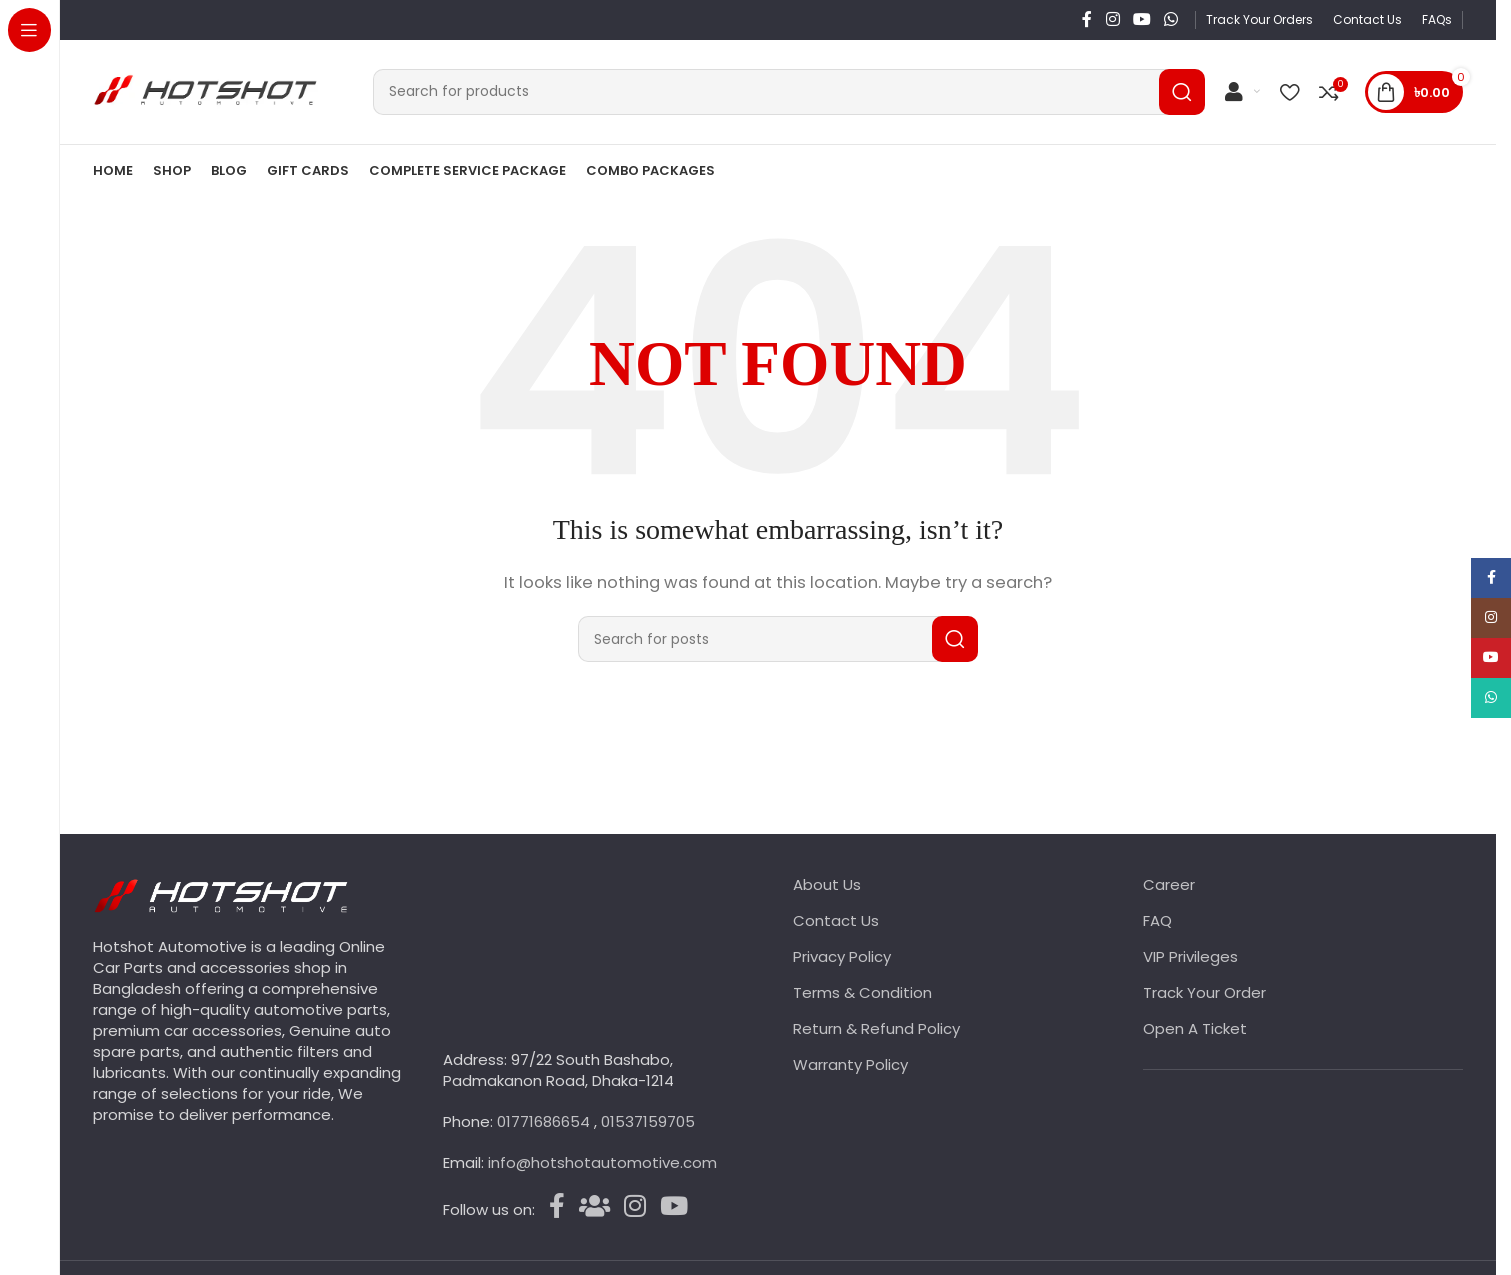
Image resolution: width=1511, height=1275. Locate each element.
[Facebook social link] (1087, 19)
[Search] (789, 92)
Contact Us (836, 921)
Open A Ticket (1195, 1029)
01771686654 (545, 1122)
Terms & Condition (862, 993)
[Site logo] (218, 90)
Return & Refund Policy (876, 1029)
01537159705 (648, 1122)
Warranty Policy (850, 1065)
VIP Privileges (1190, 957)
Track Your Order (1204, 993)
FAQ (1157, 921)
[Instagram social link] (1112, 19)
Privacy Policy (842, 957)
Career (1169, 885)
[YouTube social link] (1141, 19)
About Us (827, 885)
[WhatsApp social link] (1171, 19)
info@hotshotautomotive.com (602, 1163)
